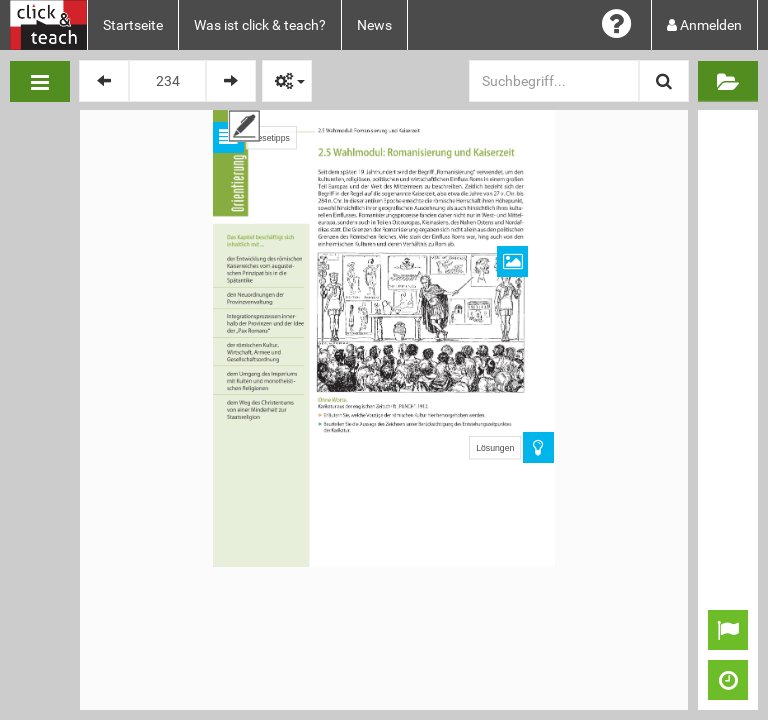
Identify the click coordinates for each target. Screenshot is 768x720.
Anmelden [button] (704, 25)
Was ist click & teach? (260, 25)
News (374, 25)
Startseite (133, 25)
